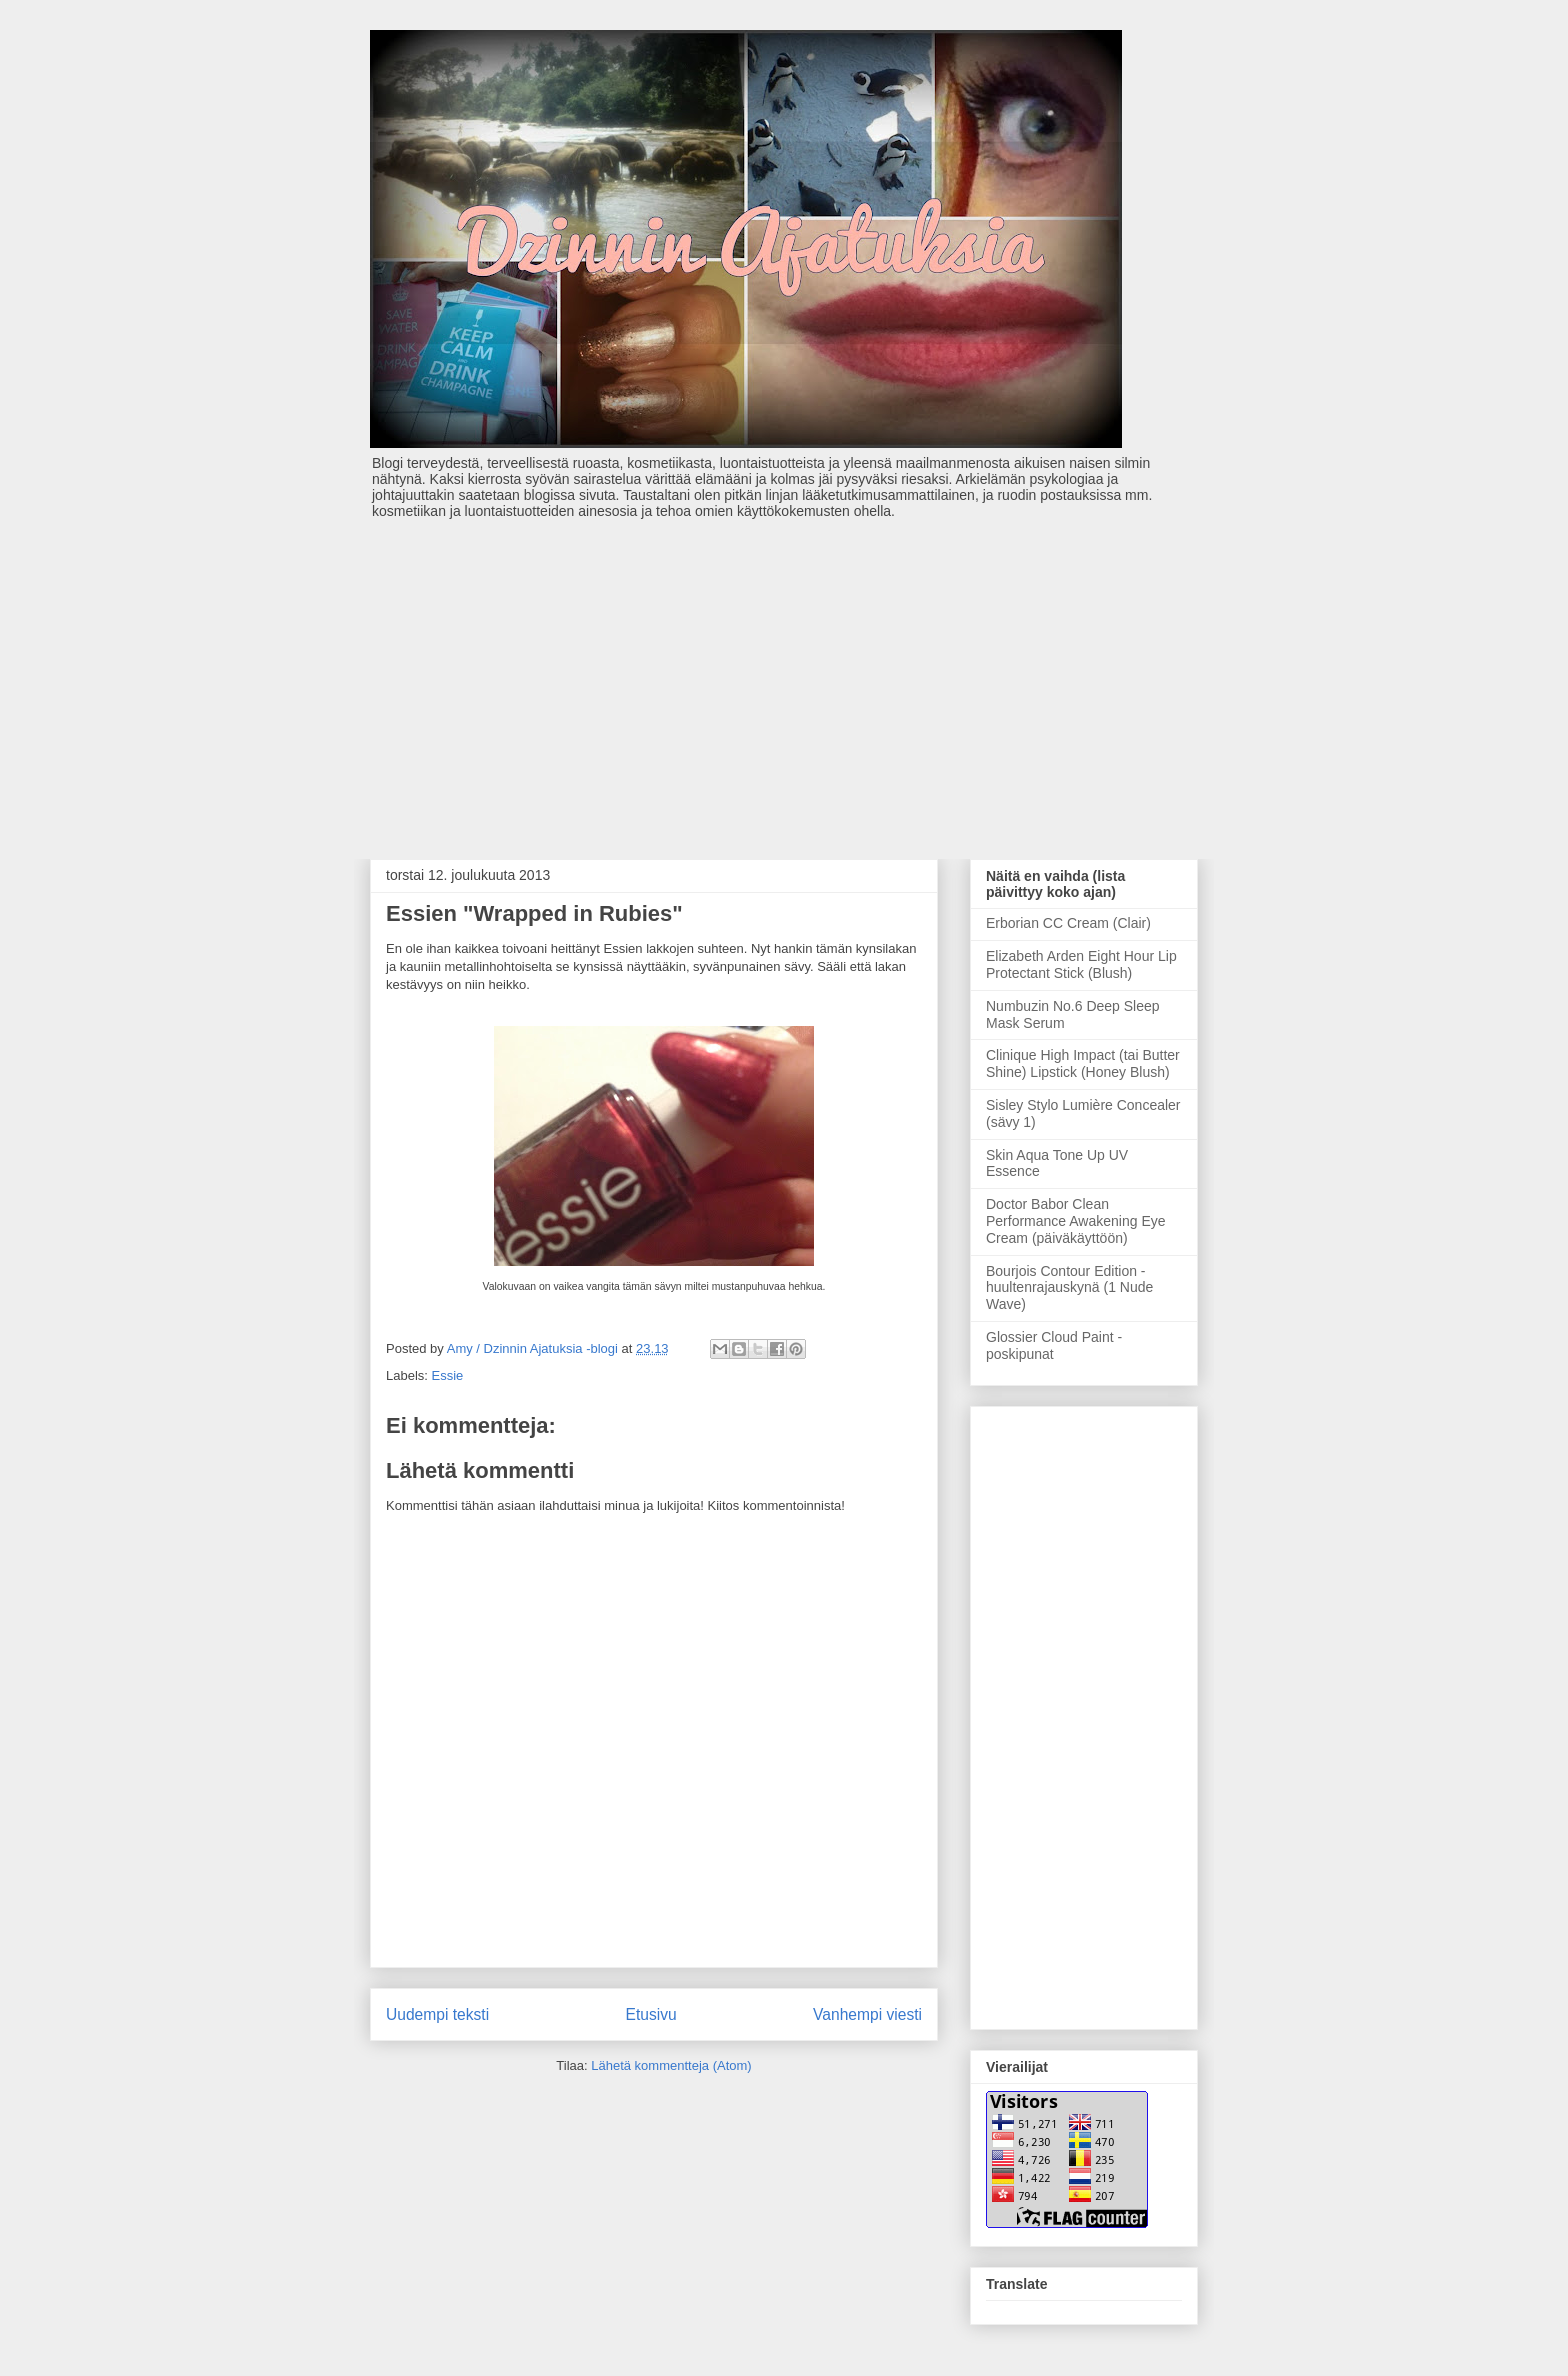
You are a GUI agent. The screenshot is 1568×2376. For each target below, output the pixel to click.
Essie (448, 1375)
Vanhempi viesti (867, 2014)
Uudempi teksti (437, 2014)
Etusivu (651, 2014)
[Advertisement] (784, 679)
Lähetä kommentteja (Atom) (671, 2065)
